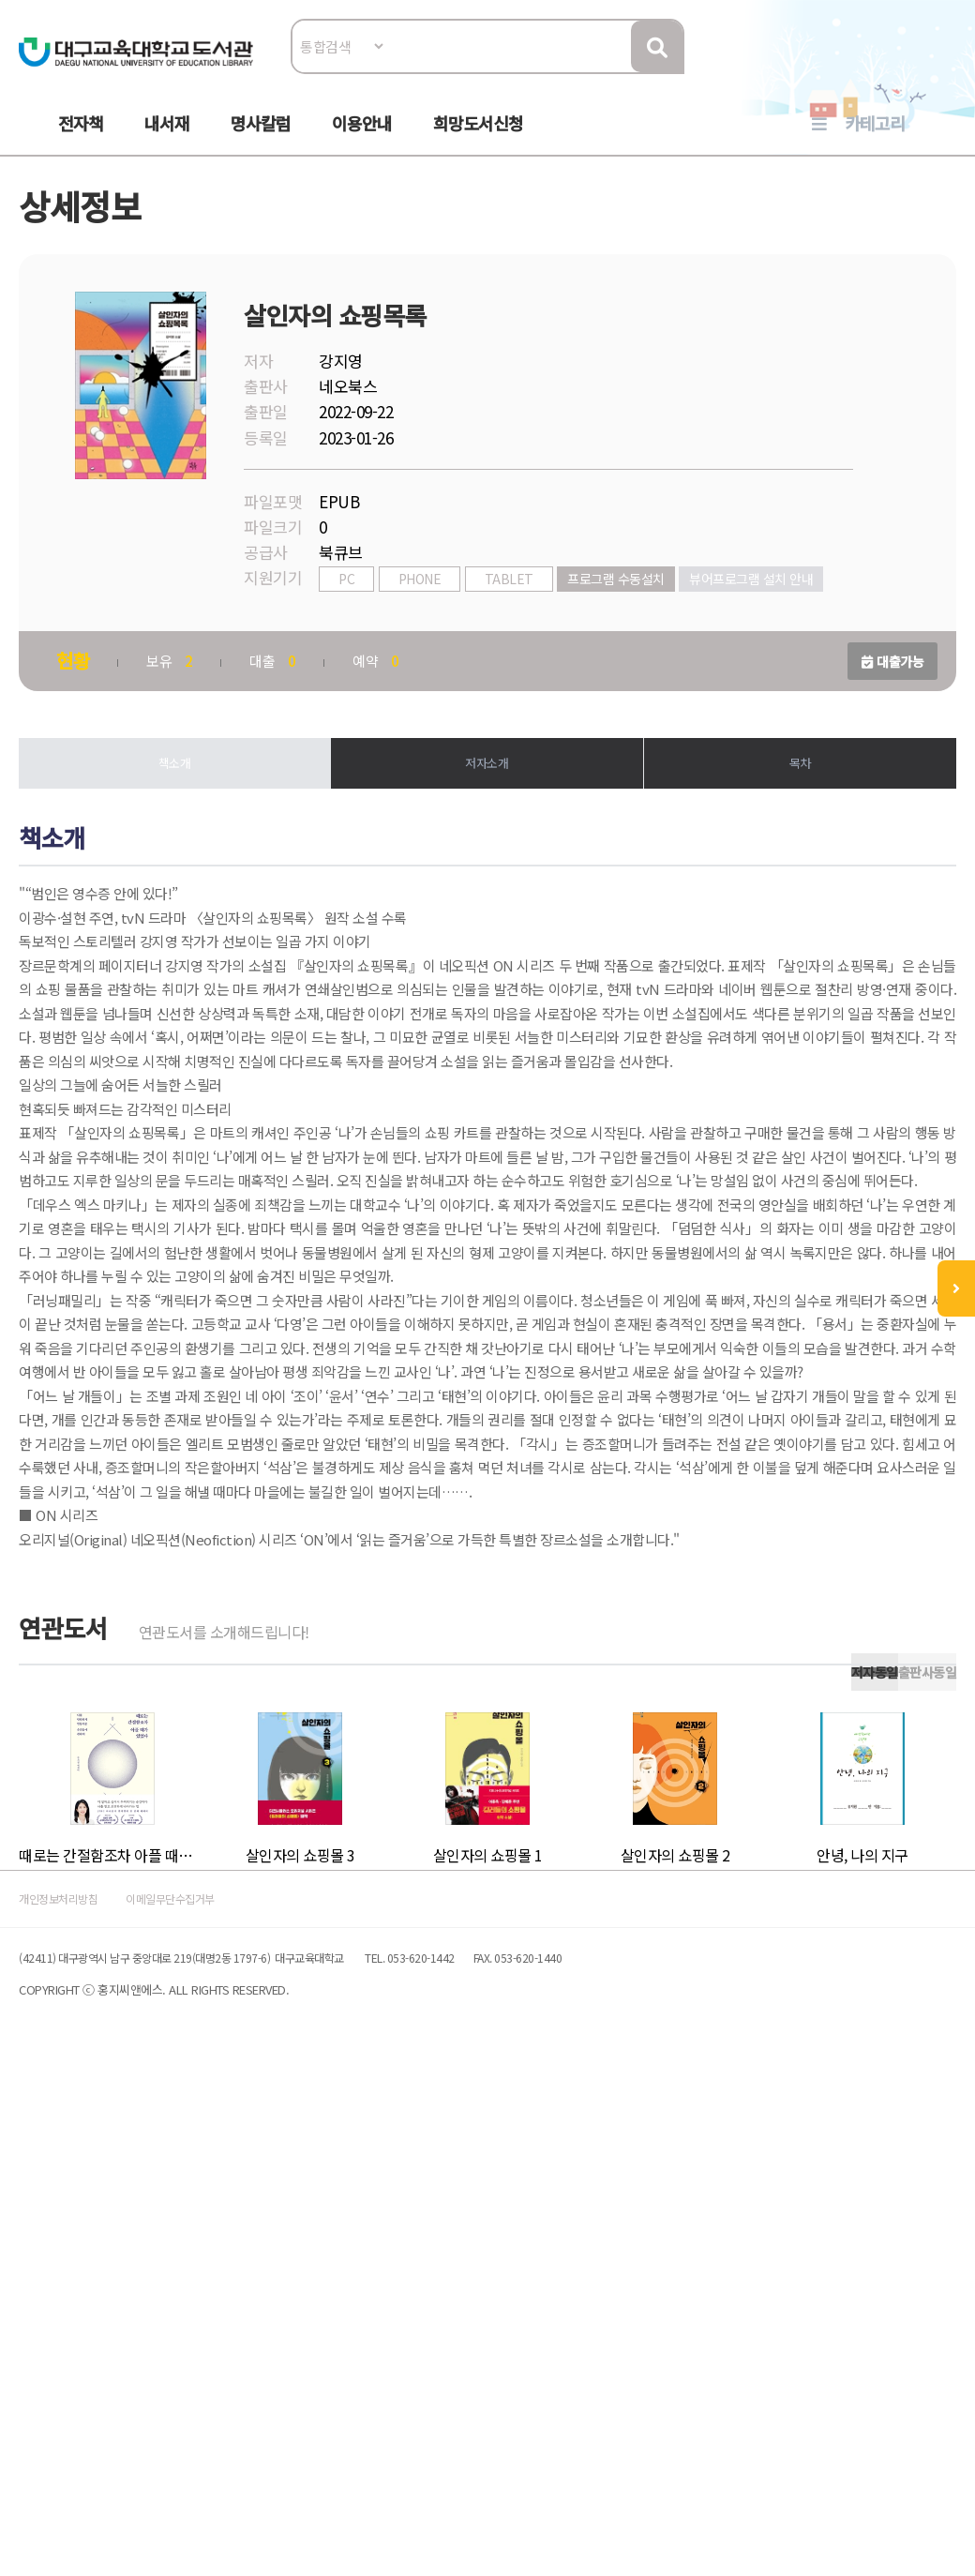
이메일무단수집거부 (247, 2394)
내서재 (166, 141)
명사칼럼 (261, 141)
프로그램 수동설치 (634, 625)
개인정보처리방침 (96, 2394)
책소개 (187, 837)
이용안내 (362, 141)
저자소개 (487, 837)
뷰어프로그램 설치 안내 (410, 654)
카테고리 (875, 141)
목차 (787, 837)
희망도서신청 (478, 141)
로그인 (923, 72)
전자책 (80, 141)
